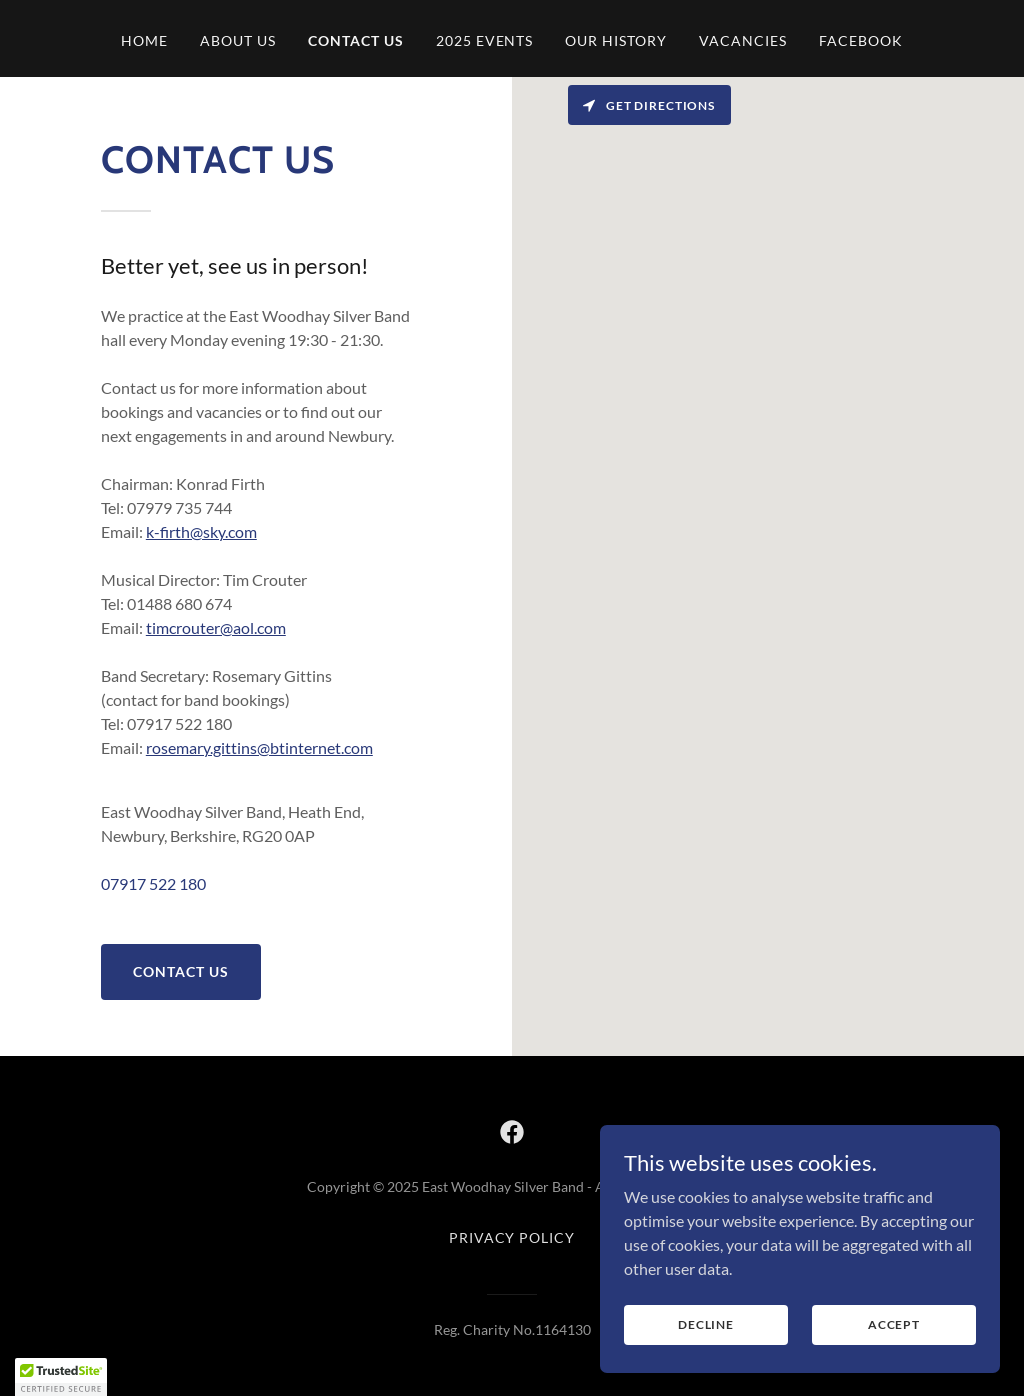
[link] (512, 1132)
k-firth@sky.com (201, 531)
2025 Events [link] (485, 40)
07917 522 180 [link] (153, 883)
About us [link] (238, 40)
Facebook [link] (861, 40)
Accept (894, 1324)
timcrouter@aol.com (216, 627)
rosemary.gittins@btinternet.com (259, 747)
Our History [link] (616, 40)
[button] (61, 1377)
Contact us (181, 971)
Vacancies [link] (743, 40)
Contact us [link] (356, 40)
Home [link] (144, 40)
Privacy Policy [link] (512, 1237)
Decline (706, 1324)
